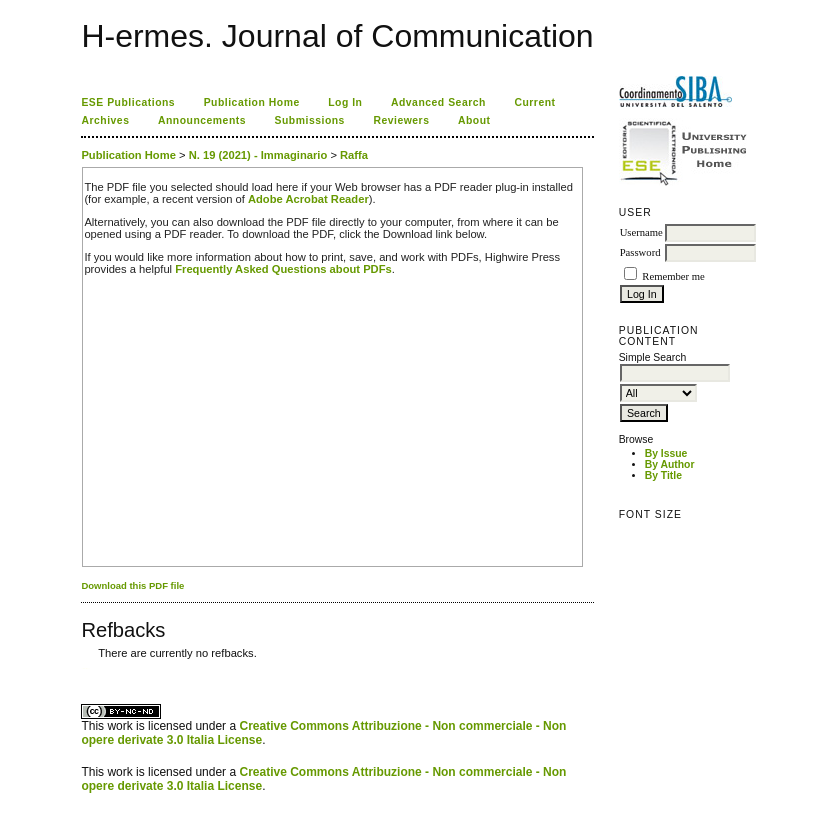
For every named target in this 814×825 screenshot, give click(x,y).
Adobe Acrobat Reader (308, 199)
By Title (663, 475)
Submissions (310, 120)
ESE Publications (128, 102)
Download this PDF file (132, 585)
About (474, 120)
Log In (345, 102)
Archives (105, 120)
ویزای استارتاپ (87, 668)
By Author (670, 464)
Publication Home (252, 102)
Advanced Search (438, 102)
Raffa (354, 155)
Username (641, 232)
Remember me (673, 276)
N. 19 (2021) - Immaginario (258, 155)
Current (534, 102)
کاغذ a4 (82, 668)
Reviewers (401, 120)
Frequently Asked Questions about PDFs (283, 269)
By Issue (666, 453)
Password (640, 252)
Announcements (202, 120)
